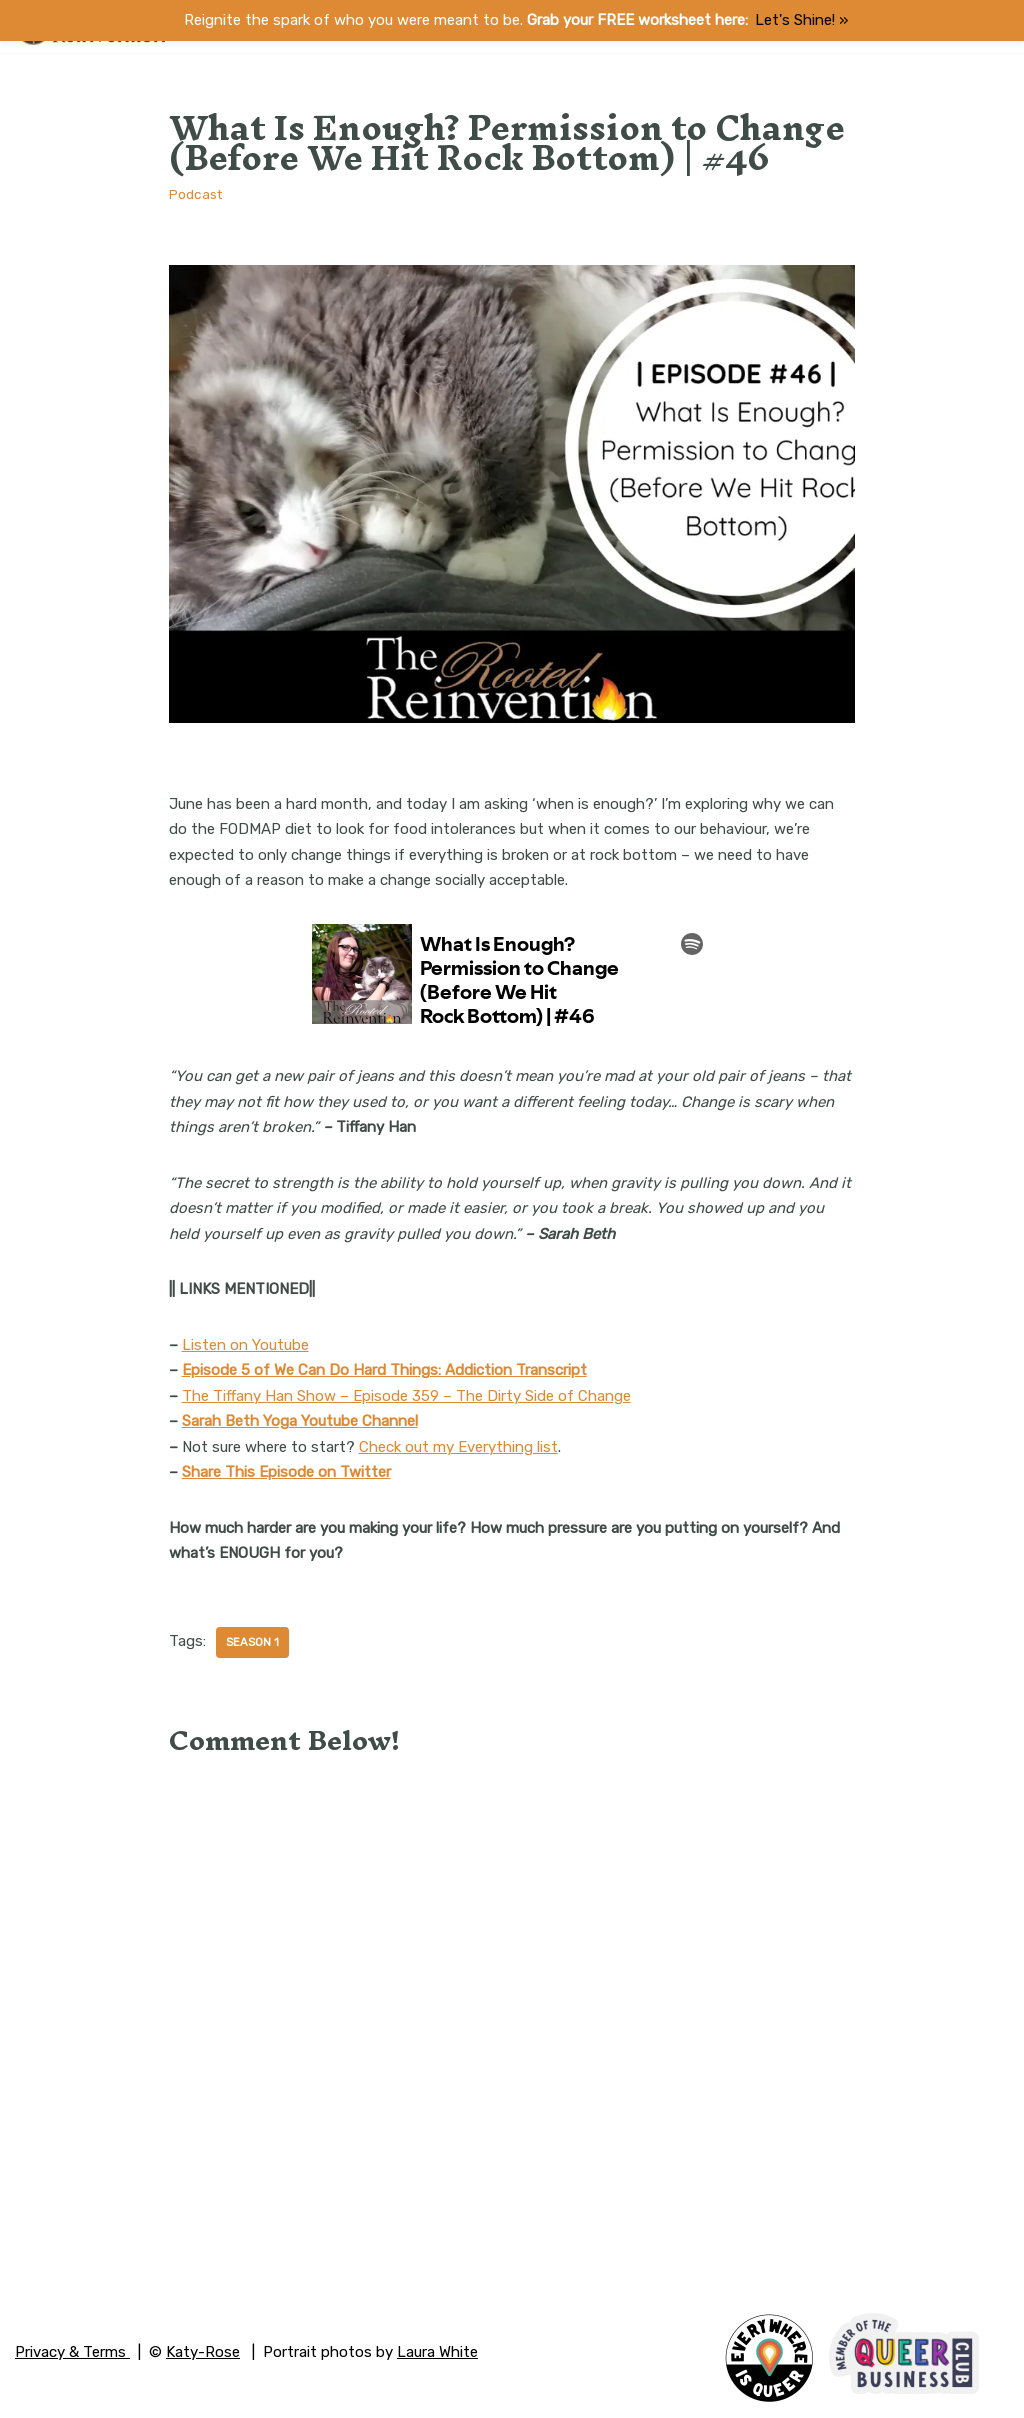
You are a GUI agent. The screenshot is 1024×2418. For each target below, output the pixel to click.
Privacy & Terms (72, 2352)
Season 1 (252, 1642)
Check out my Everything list (458, 1447)
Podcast (195, 194)
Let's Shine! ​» (801, 20)
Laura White (437, 2352)
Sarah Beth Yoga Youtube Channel (300, 1421)
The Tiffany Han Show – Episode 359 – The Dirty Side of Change (406, 1396)
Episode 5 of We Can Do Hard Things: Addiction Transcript (384, 1370)
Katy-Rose (203, 2352)
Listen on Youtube (245, 1345)
